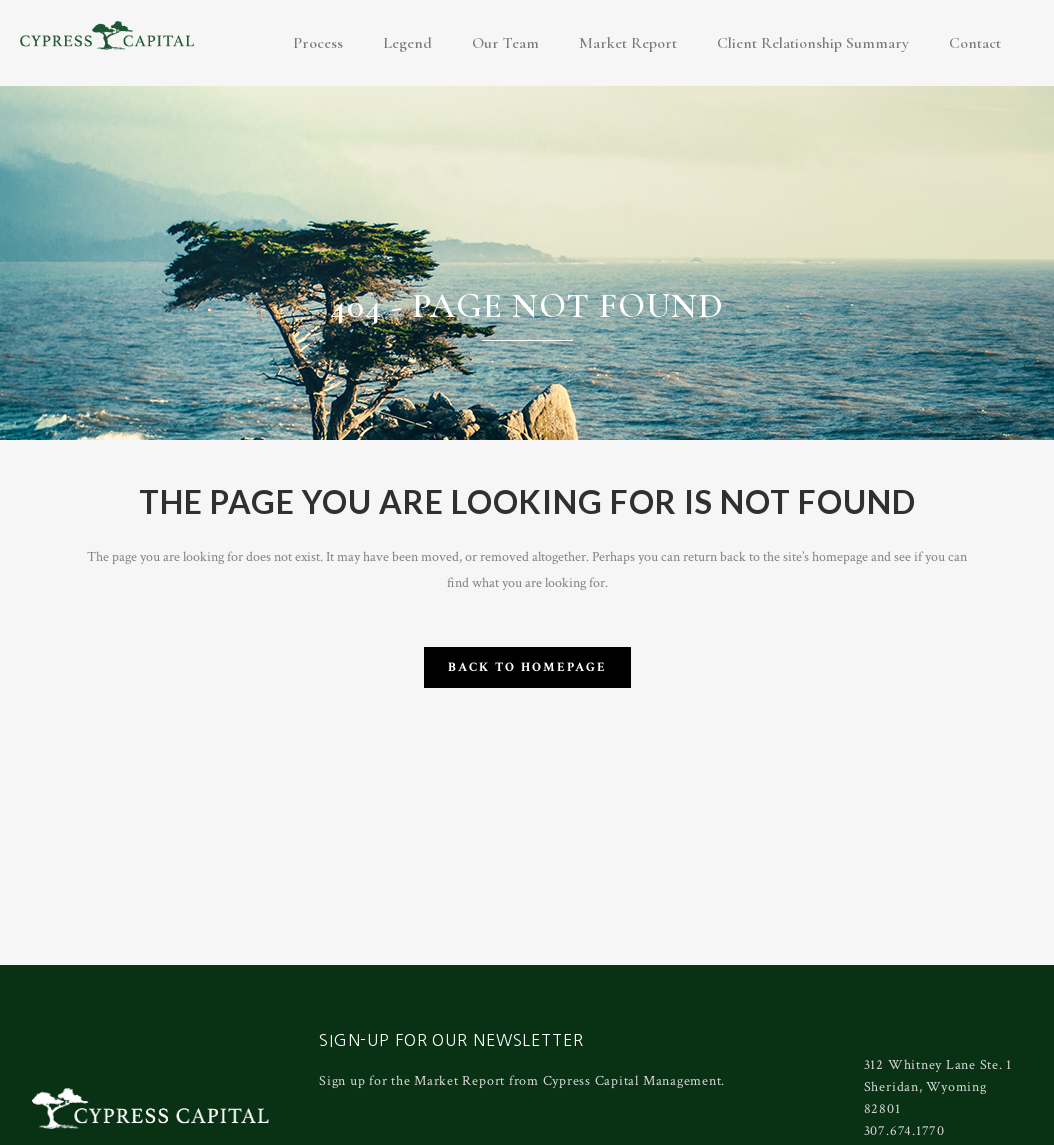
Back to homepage (527, 667)
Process (318, 43)
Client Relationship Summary (813, 43)
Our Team (505, 43)
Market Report (628, 43)
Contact (975, 43)
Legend (407, 43)
